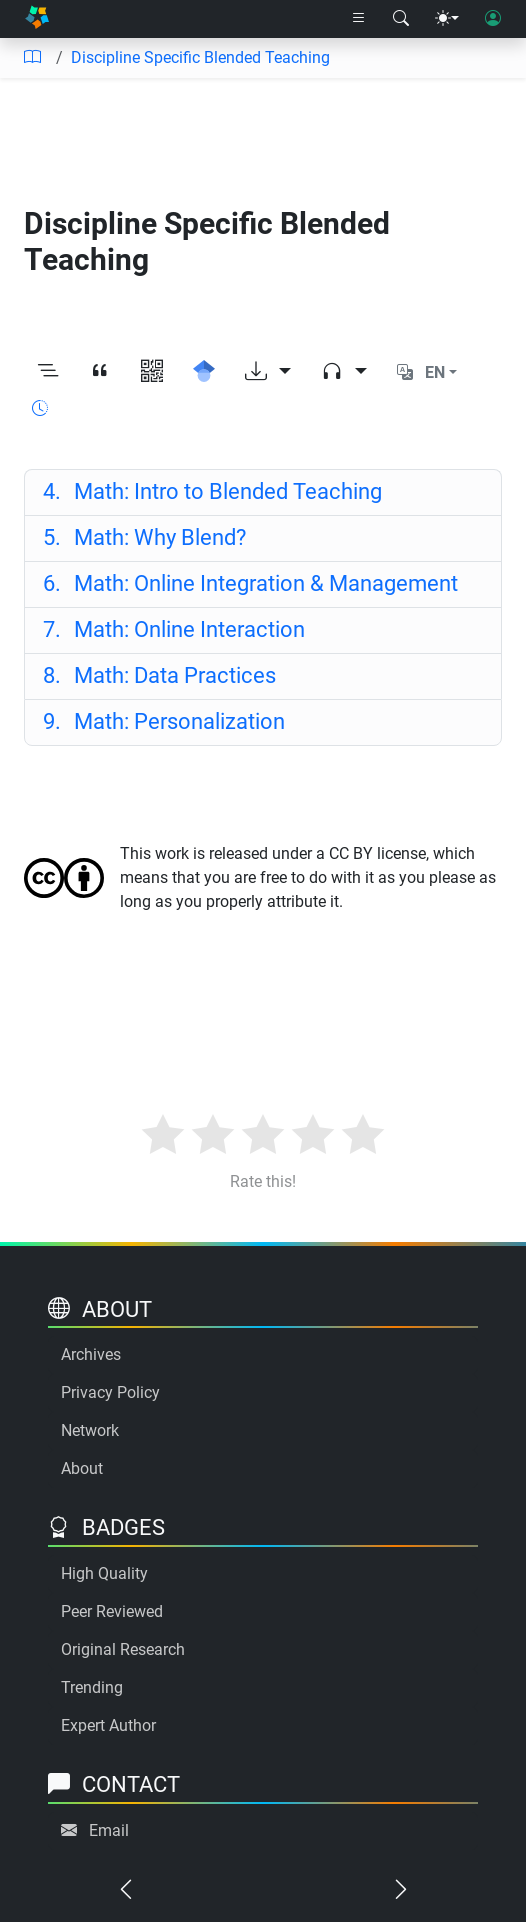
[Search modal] (401, 19)
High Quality (104, 1573)
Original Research (123, 1649)
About (82, 1468)
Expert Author (108, 1725)
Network (90, 1430)
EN (435, 372)
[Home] (37, 19)
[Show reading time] (40, 408)
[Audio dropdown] (344, 373)
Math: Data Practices (160, 675)
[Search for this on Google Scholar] (204, 373)
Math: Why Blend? (145, 537)
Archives (91, 1354)
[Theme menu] (447, 19)
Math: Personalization (164, 721)
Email (109, 1830)
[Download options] (268, 373)
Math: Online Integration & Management (251, 583)
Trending (92, 1687)
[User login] (493, 19)
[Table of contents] (32, 58)
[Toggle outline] (48, 373)
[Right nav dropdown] (359, 19)
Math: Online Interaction (174, 629)
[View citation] (100, 373)
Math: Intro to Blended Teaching (213, 491)
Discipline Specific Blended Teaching (200, 57)
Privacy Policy (110, 1392)
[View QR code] (152, 373)
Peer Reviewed (112, 1611)
